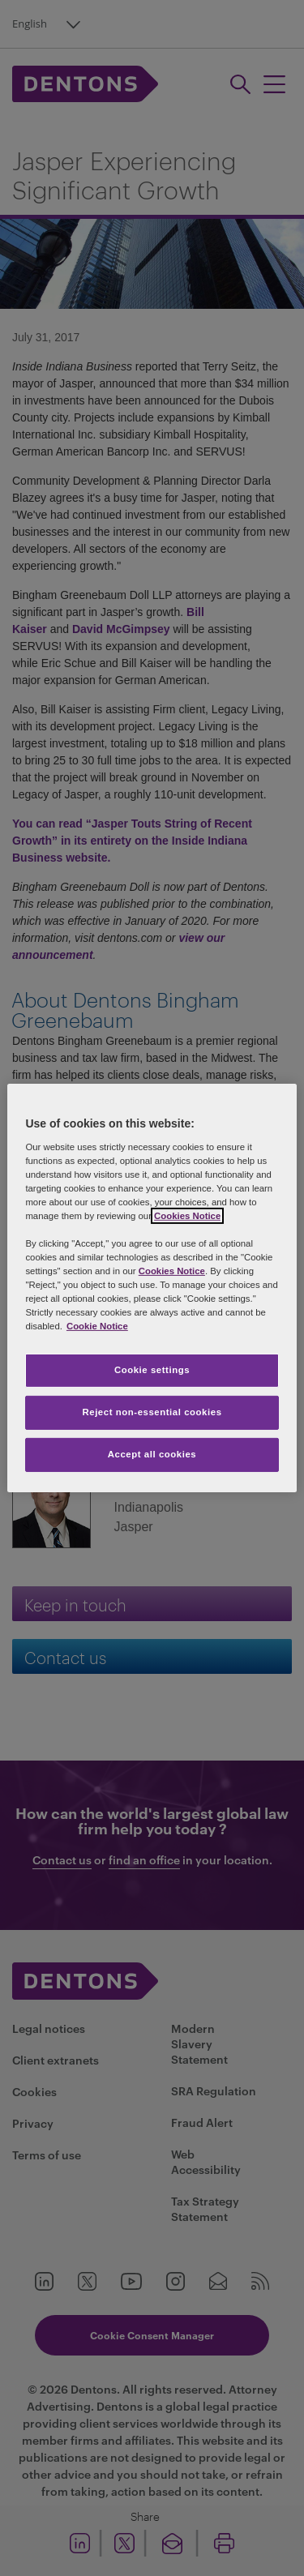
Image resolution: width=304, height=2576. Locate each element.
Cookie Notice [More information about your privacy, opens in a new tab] (97, 1326)
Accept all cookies (152, 1454)
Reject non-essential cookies (151, 1412)
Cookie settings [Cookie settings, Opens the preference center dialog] (152, 1370)
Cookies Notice (187, 1216)
